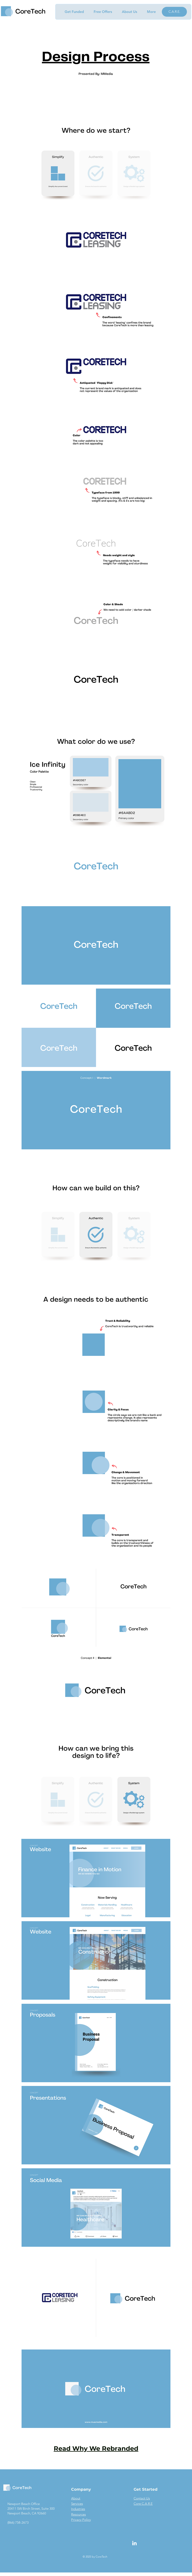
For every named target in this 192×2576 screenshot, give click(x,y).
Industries (78, 2509)
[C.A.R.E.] (174, 12)
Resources (78, 2514)
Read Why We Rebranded (96, 2448)
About (75, 2498)
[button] (72, 12)
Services (77, 2504)
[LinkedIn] (134, 2543)
